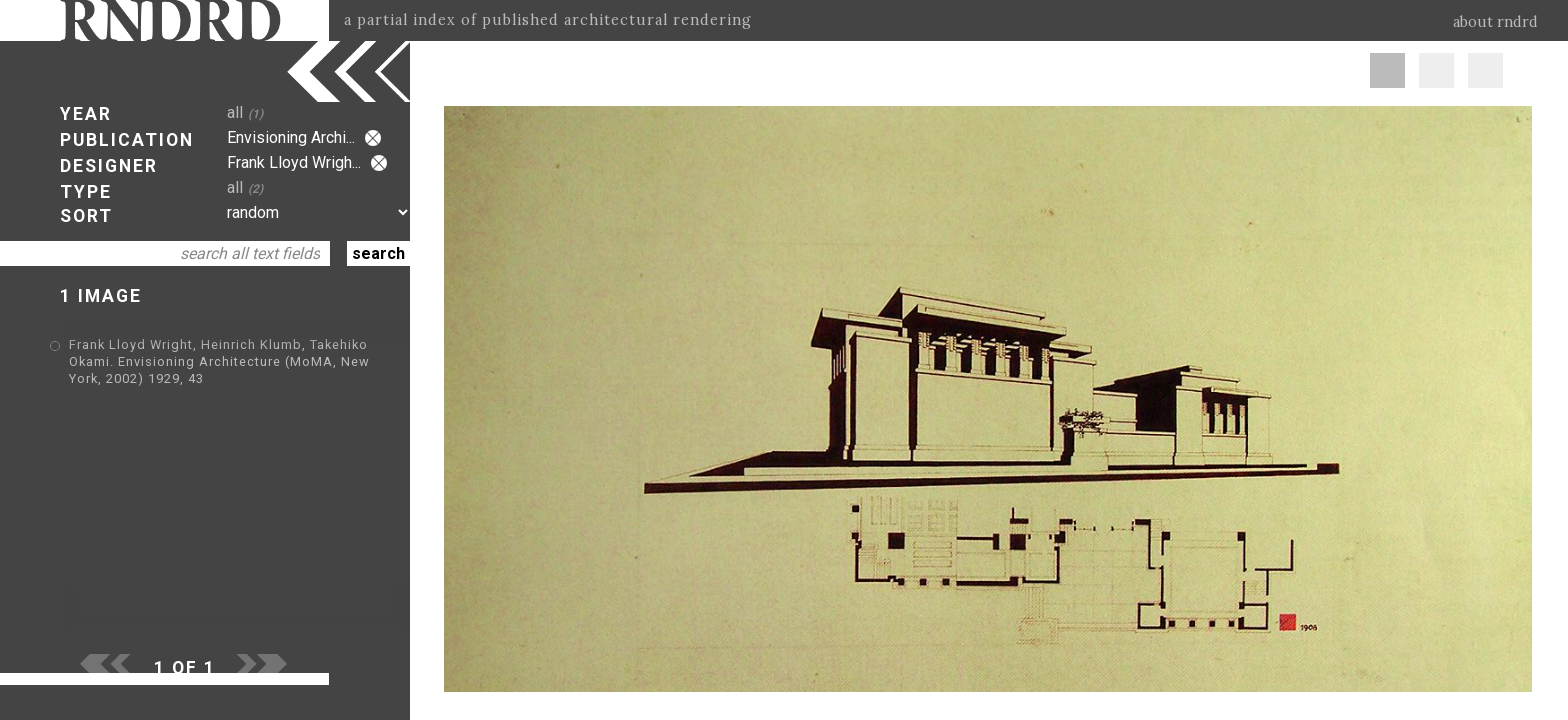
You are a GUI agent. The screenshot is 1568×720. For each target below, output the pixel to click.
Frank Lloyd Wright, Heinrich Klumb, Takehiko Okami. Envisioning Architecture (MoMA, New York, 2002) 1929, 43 (219, 361)
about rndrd (1495, 22)
